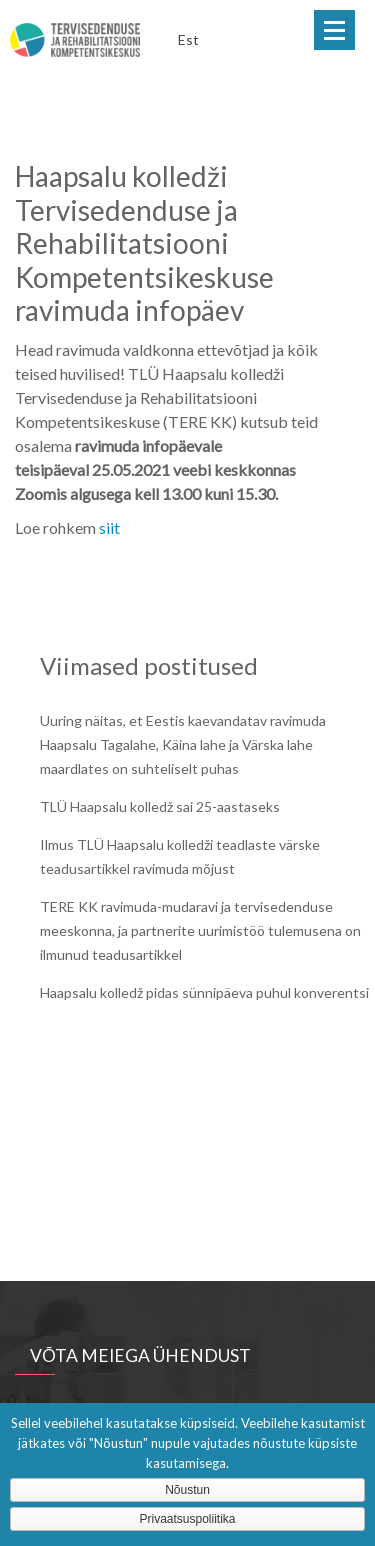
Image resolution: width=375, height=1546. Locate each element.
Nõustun (187, 1490)
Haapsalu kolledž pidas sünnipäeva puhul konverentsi (204, 992)
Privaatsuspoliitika (187, 1519)
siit (109, 527)
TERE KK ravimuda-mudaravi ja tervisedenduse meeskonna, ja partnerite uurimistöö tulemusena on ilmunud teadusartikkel (200, 930)
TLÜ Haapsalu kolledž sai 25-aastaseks (160, 806)
